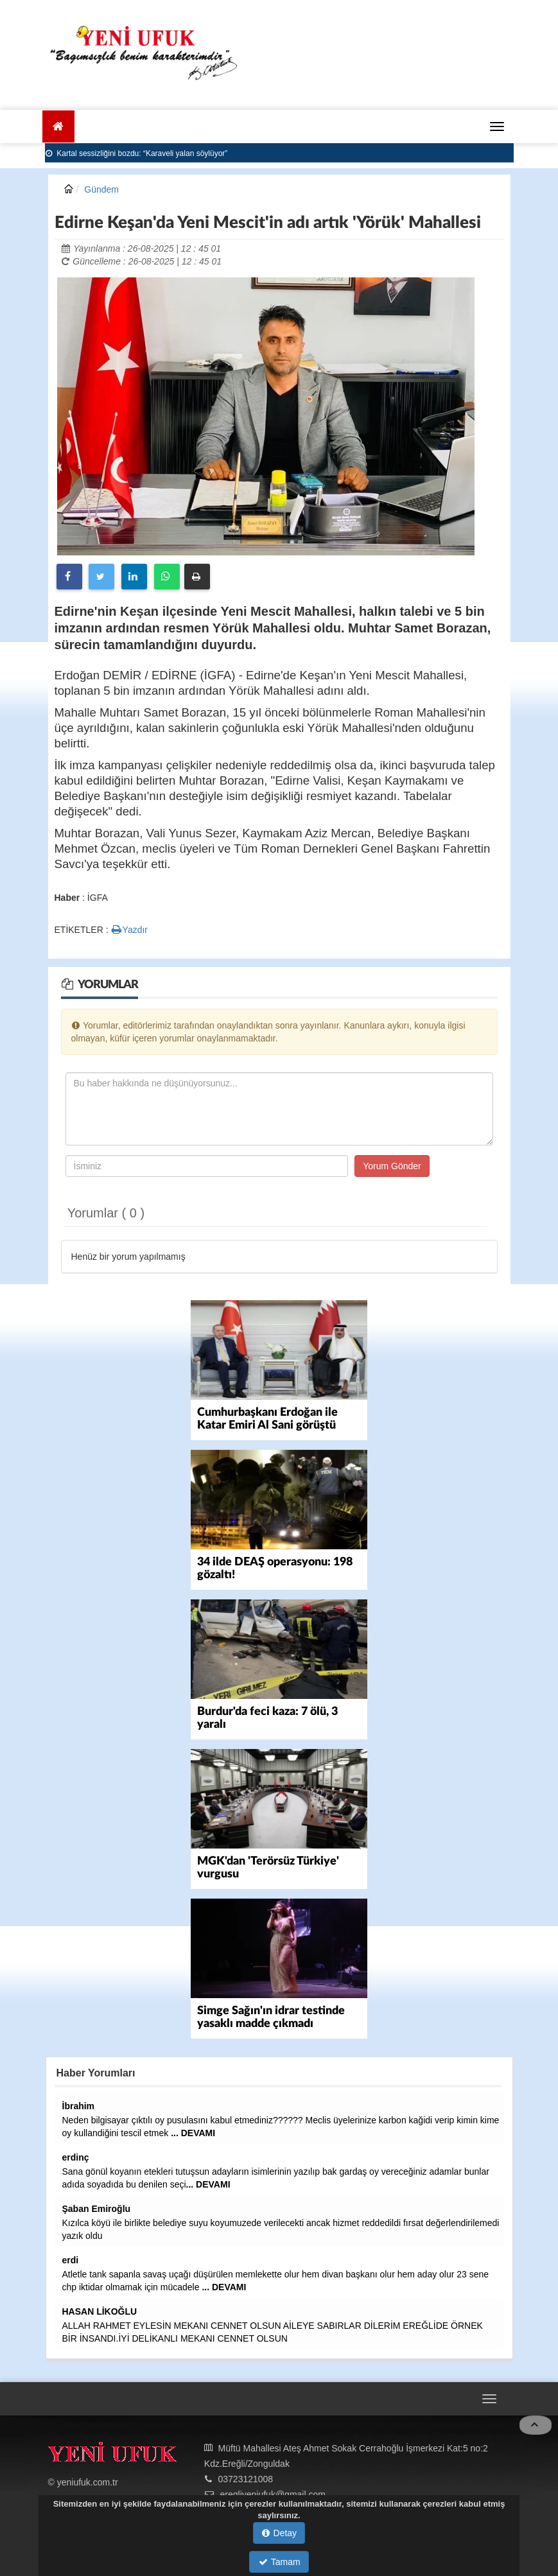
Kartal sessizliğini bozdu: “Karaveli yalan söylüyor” (137, 153)
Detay (279, 2533)
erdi (70, 2260)
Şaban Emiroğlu (96, 2209)
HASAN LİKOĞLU (99, 2311)
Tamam (280, 2562)
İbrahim (78, 2106)
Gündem (101, 189)
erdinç (75, 2157)
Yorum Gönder (392, 1166)
